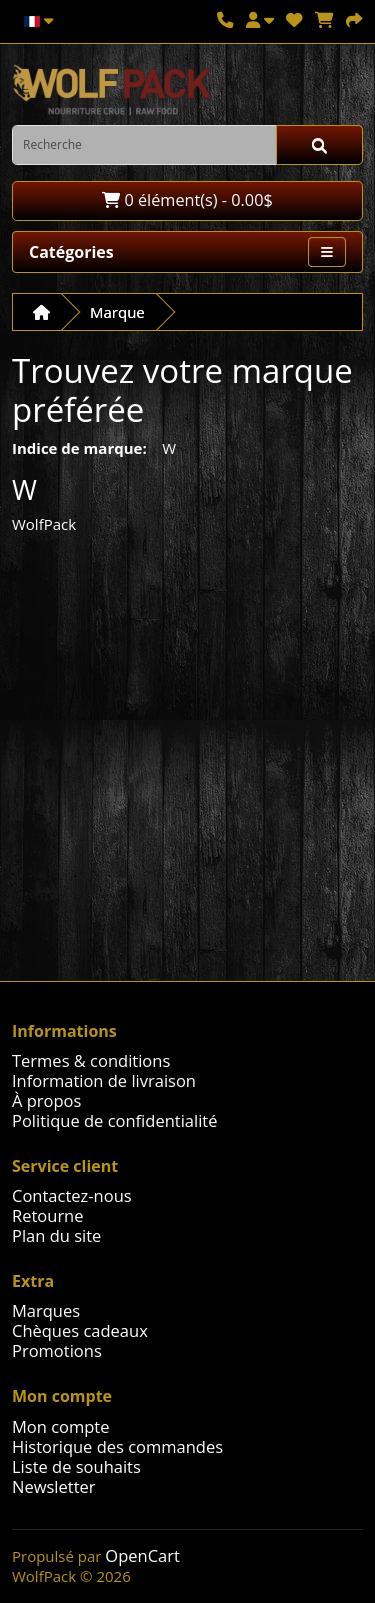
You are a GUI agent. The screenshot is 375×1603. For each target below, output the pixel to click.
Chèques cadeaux (80, 1330)
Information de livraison (104, 1080)
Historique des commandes (117, 1446)
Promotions (57, 1350)
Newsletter (54, 1486)
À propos (46, 1100)
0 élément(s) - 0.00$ (187, 200)
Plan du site (56, 1235)
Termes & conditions (91, 1060)
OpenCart (142, 1555)
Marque (117, 312)
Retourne (48, 1215)
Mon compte (61, 1426)
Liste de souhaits (76, 1466)
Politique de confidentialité (114, 1120)
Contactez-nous (72, 1195)
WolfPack (44, 524)
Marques (46, 1310)
